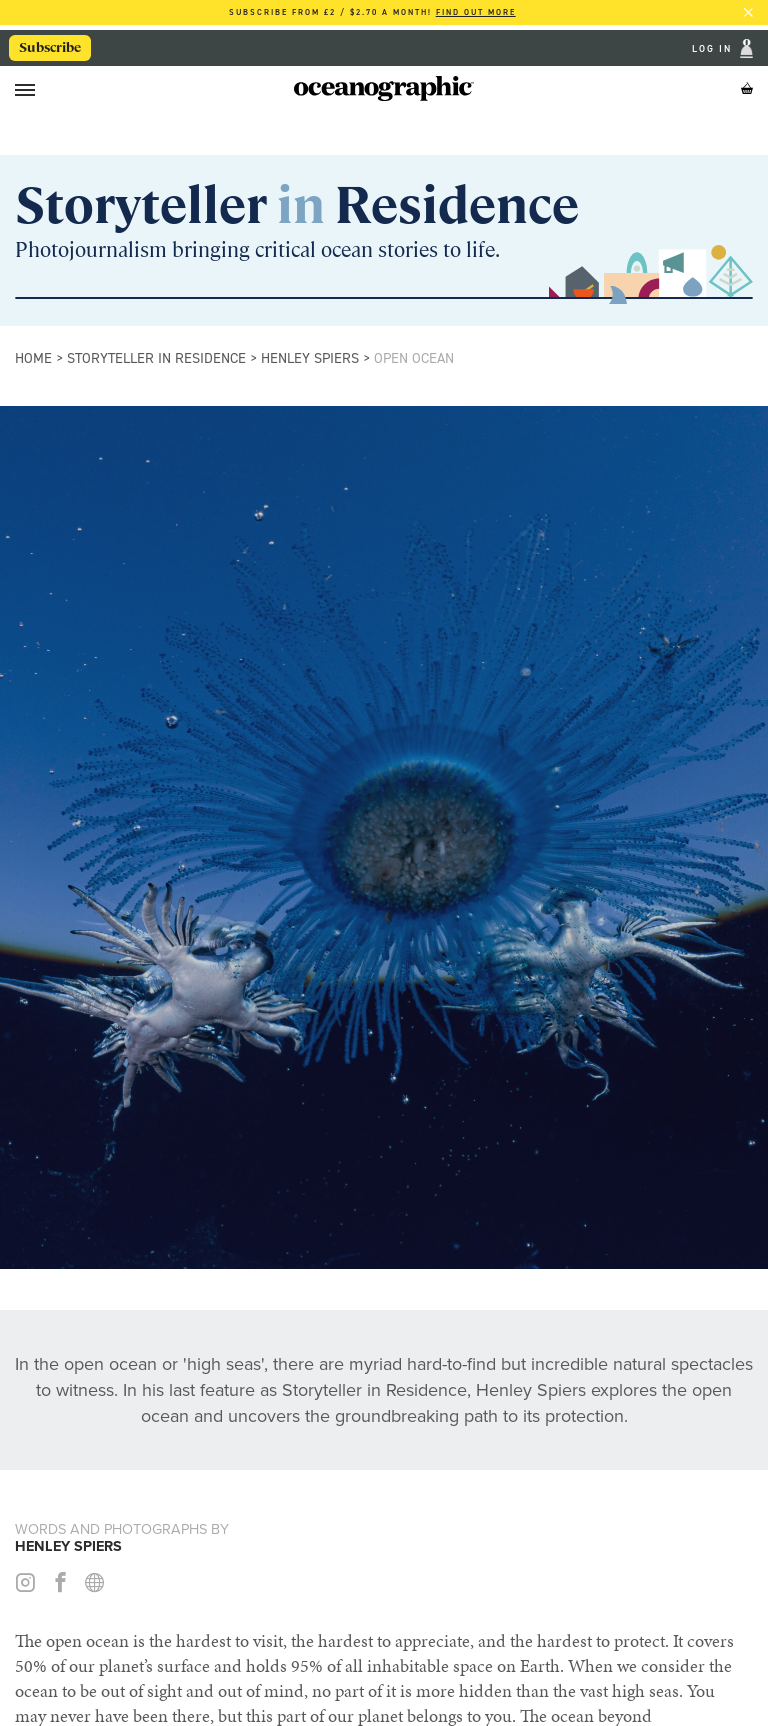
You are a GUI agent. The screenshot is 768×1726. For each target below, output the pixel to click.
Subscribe (50, 47)
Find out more (476, 12)
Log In (714, 48)
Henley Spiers (310, 358)
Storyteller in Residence (156, 358)
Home (33, 358)
